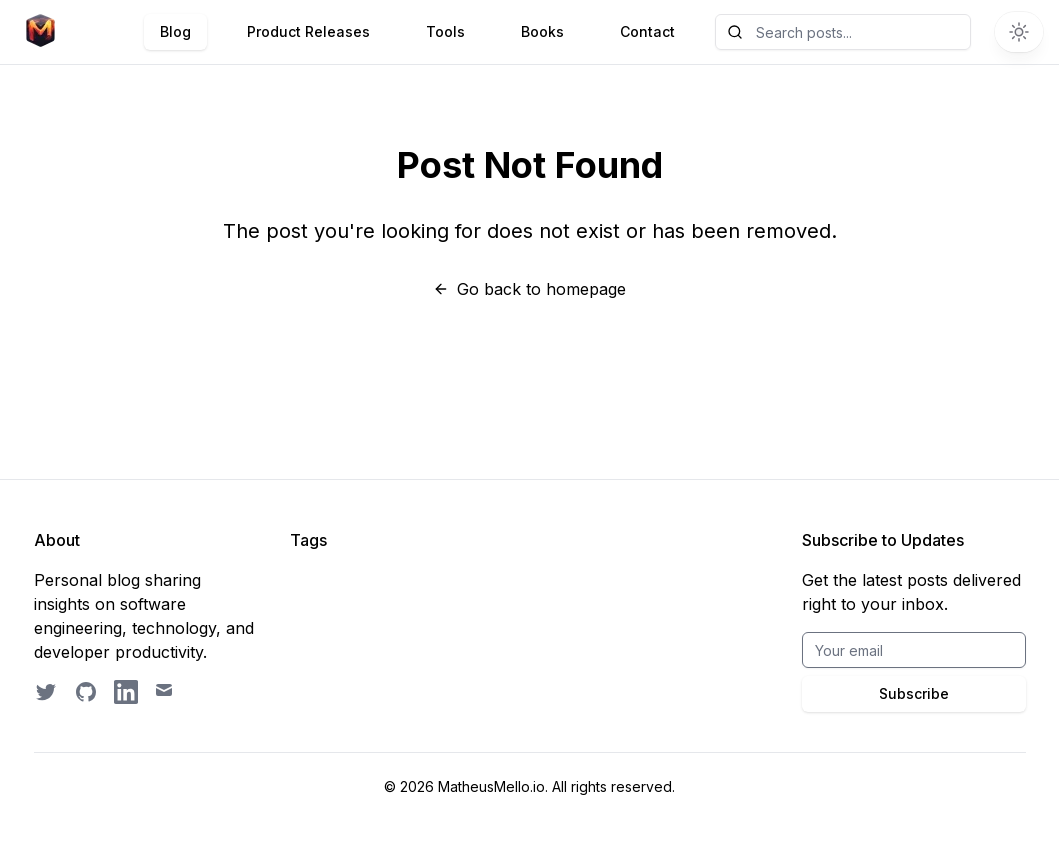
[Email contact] (166, 692)
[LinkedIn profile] (126, 692)
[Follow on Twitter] (46, 692)
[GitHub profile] (86, 692)
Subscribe (914, 693)
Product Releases (308, 31)
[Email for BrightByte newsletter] (914, 650)
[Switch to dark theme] (1019, 32)
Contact (647, 31)
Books (542, 31)
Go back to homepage (529, 289)
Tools (445, 31)
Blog (175, 31)
